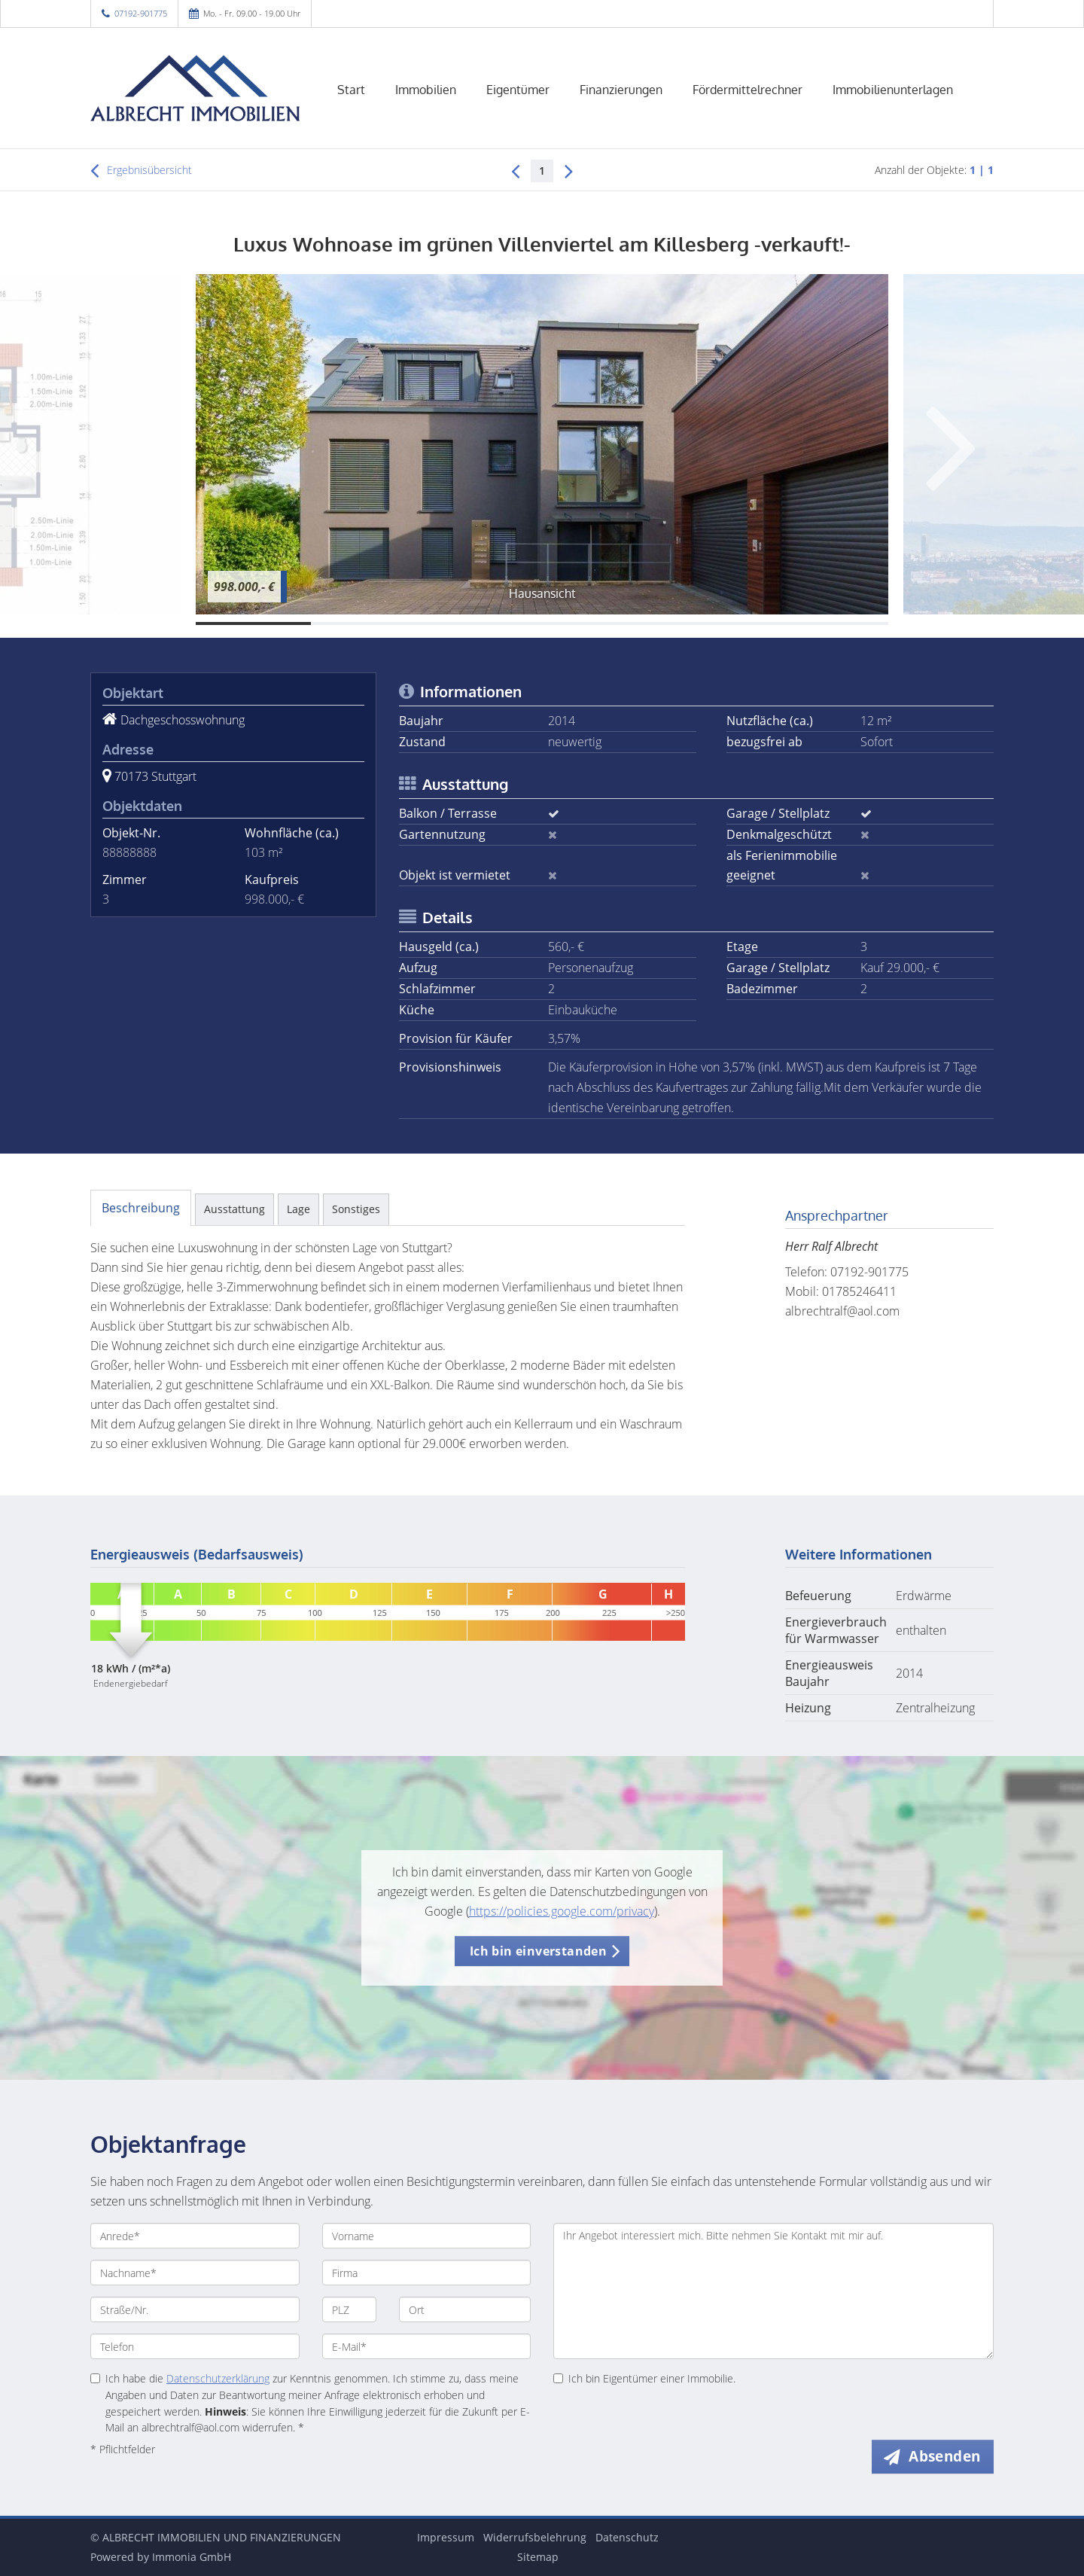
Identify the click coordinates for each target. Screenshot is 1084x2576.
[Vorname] (426, 2235)
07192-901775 (140, 13)
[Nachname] (195, 2272)
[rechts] (569, 170)
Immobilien (425, 89)
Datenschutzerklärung (217, 2378)
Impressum (445, 2537)
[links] (515, 170)
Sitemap (538, 2557)
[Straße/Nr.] (195, 2309)
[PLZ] (349, 2309)
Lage (298, 1209)
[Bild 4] (599, 623)
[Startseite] (195, 88)
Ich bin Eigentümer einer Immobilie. (644, 2378)
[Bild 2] (368, 623)
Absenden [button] (946, 2456)
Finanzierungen (621, 89)
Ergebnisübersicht (141, 170)
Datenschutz (627, 2537)
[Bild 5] (714, 623)
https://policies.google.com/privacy (561, 1911)
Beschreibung (141, 1208)
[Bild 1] (253, 623)
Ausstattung (234, 1209)
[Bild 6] (830, 623)
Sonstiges (356, 1209)
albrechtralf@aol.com (842, 1311)
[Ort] (465, 2309)
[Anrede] (195, 2235)
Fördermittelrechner (747, 89)
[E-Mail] (426, 2346)
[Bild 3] (484, 623)
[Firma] (426, 2272)
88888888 (129, 852)
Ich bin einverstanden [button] (538, 1951)
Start (351, 89)
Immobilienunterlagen (893, 89)
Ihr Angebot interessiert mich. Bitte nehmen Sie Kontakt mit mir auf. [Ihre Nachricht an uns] (773, 2291)
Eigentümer (518, 89)
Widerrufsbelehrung (534, 2537)
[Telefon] (195, 2346)
